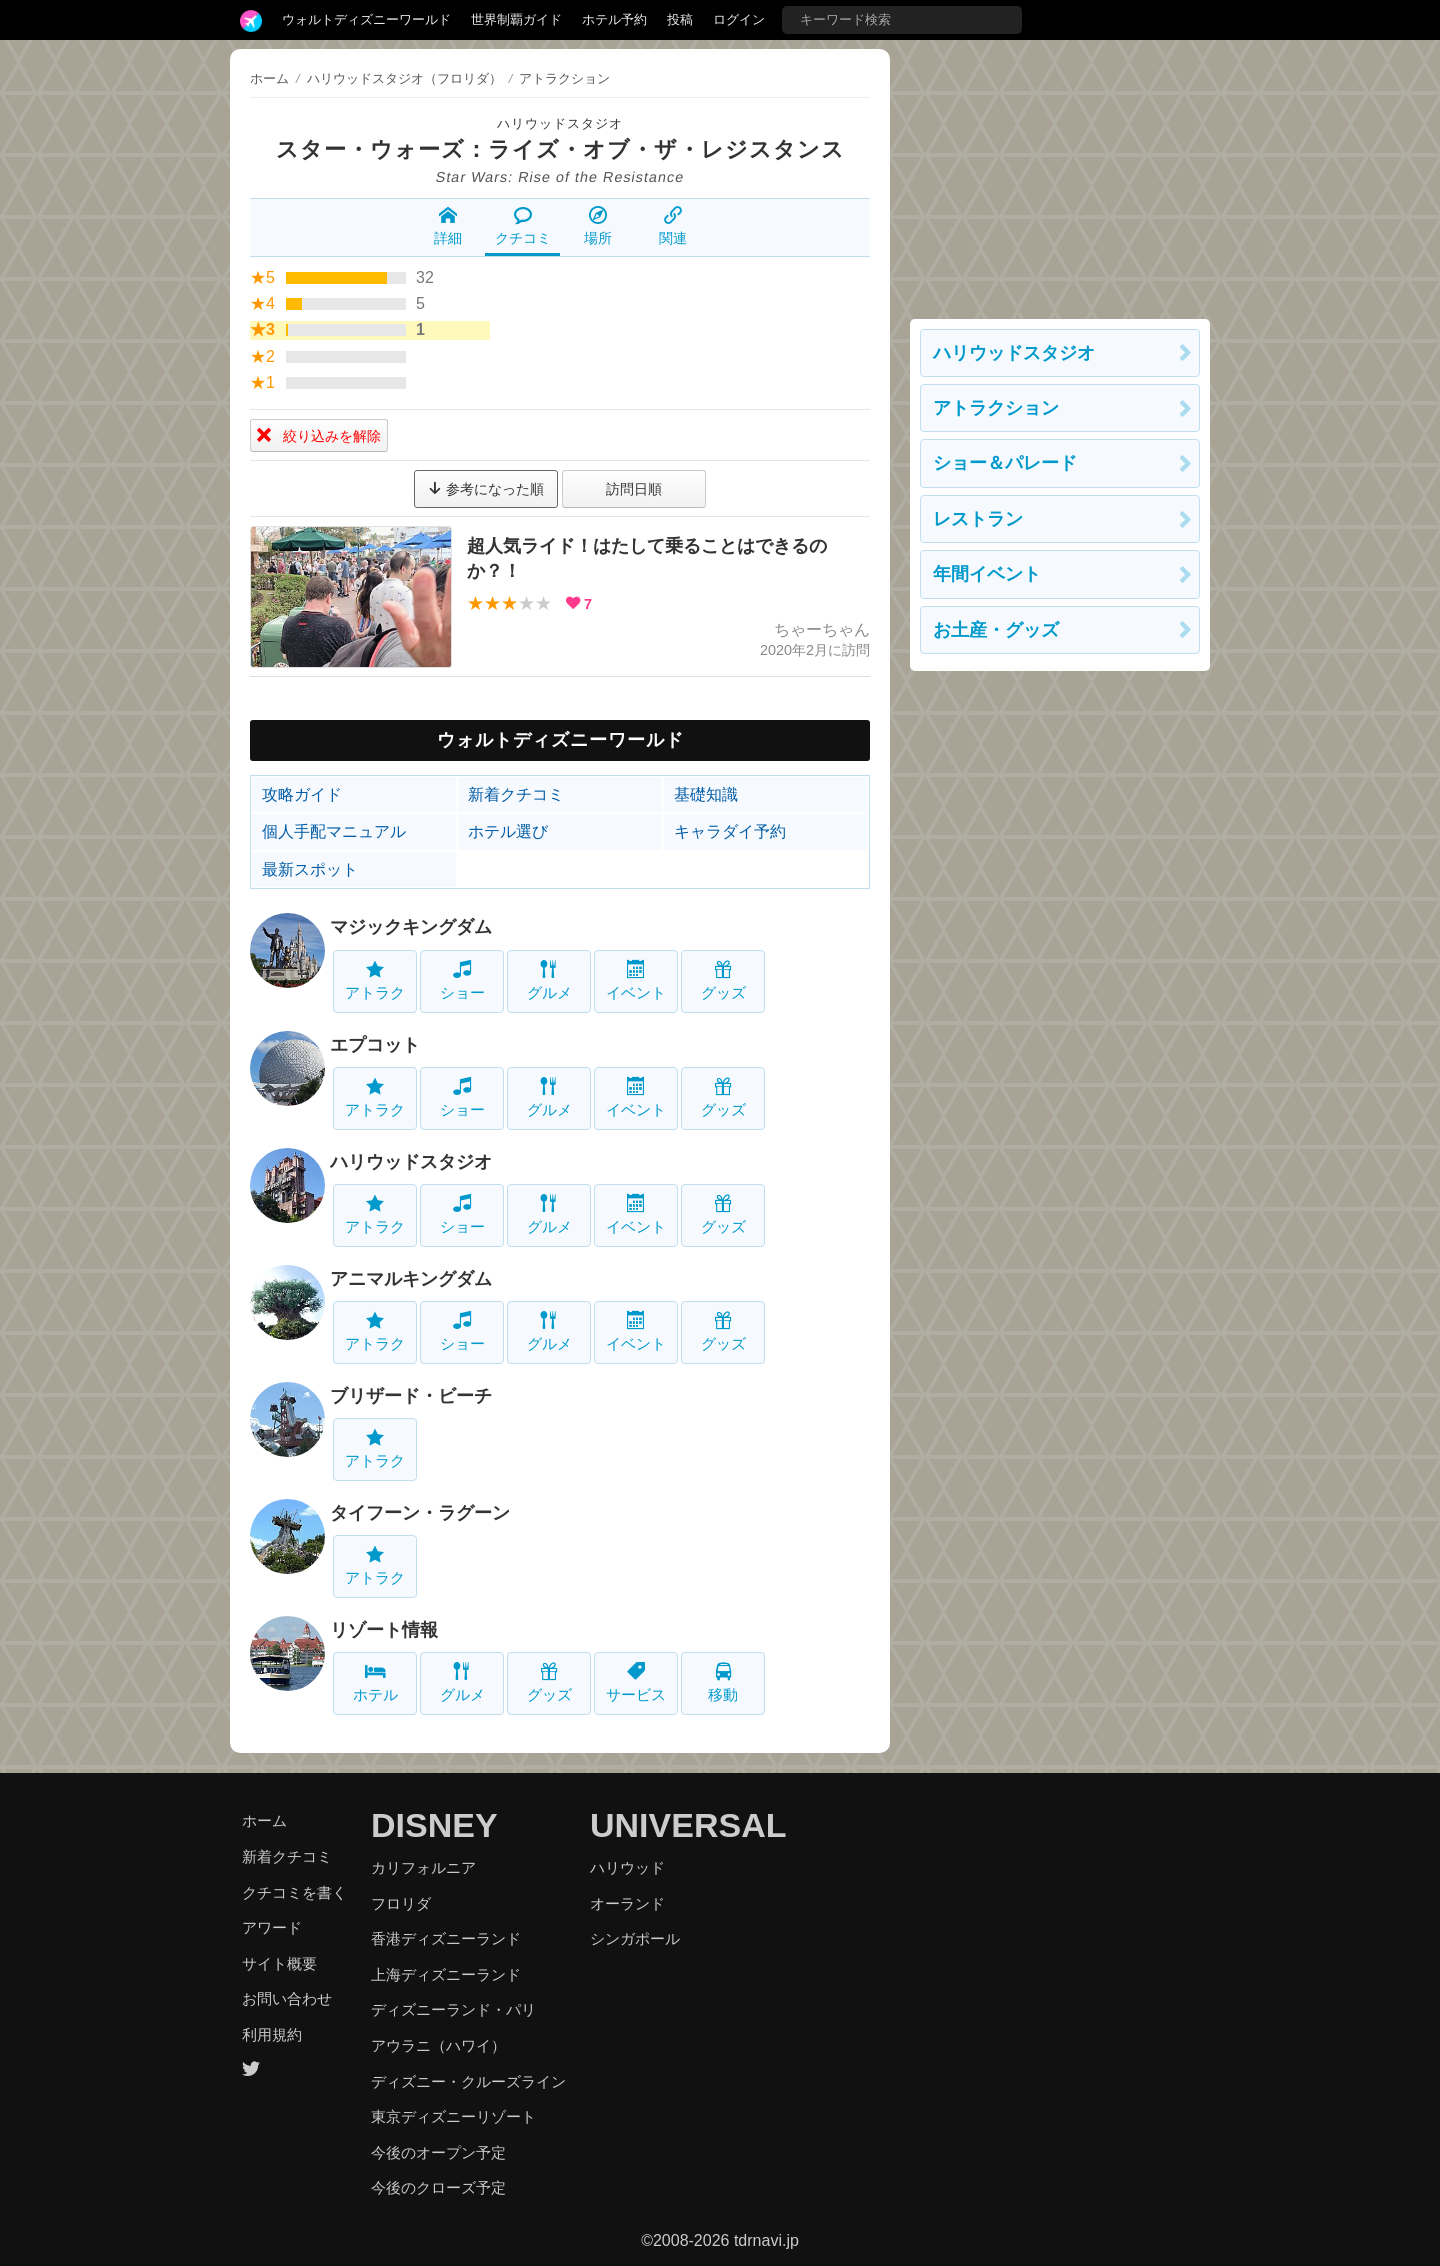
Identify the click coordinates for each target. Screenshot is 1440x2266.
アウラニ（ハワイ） (438, 2045)
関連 (673, 226)
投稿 (680, 19)
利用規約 (272, 2034)
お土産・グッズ (996, 630)
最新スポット (310, 869)
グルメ (549, 980)
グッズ (723, 980)
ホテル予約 (614, 19)
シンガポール (635, 1938)
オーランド (627, 1903)
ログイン (739, 19)
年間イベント (987, 574)
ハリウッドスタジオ (560, 123)
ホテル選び (508, 831)
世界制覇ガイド (516, 19)
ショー (462, 980)
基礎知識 (706, 794)
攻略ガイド (302, 794)
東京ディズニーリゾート (453, 2116)
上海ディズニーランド (446, 1974)
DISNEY (434, 1825)
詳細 (448, 226)
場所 (598, 226)
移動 (723, 1682)
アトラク (375, 980)
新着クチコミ (516, 794)
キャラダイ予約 (730, 831)
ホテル (375, 1682)
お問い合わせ (287, 1998)
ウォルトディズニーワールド (366, 19)
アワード (272, 1927)
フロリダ (401, 1903)
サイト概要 (279, 1963)
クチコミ (523, 226)
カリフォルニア (423, 1867)
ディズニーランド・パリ (453, 2009)
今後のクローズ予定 (438, 2187)
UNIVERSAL (688, 1825)
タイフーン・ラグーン (420, 1513)
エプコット (375, 1045)
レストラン (978, 519)
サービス (636, 1682)
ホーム (269, 78)
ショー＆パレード (1005, 463)
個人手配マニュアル (334, 831)
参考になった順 (486, 489)
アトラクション (996, 408)
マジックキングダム (411, 927)
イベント (636, 980)
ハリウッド (627, 1867)
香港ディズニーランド (446, 1938)
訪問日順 (634, 489)
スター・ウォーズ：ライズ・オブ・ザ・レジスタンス (560, 149)
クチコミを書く (294, 1892)
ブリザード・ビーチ (411, 1396)
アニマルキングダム (411, 1279)
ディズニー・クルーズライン (468, 2081)
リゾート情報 (384, 1630)
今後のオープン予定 (438, 2152)
